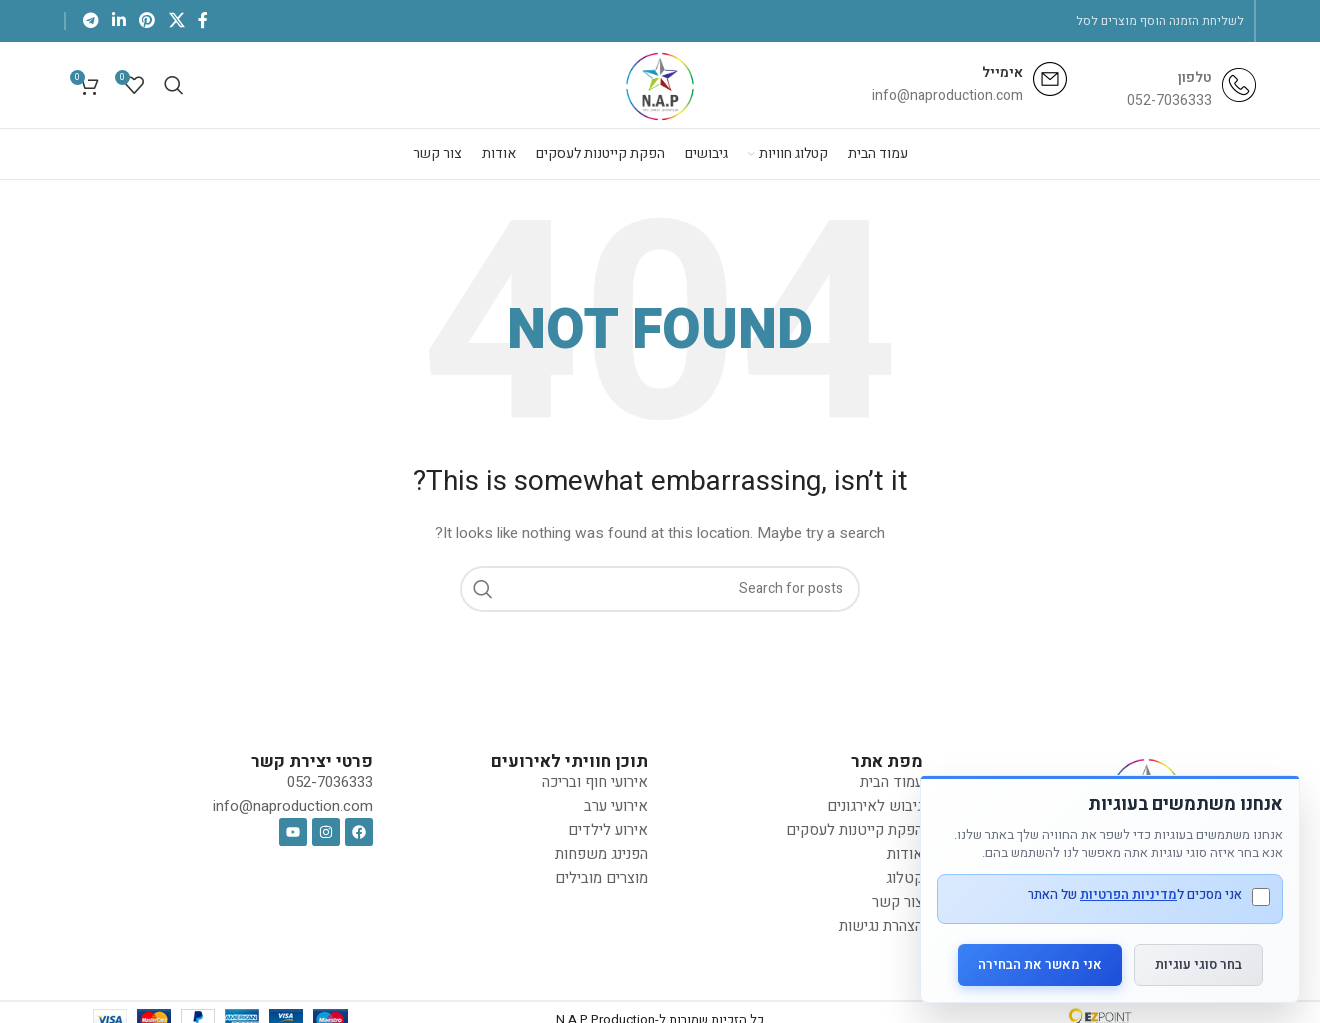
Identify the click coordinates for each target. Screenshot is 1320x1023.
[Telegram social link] (90, 20)
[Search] (174, 87)
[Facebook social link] (202, 20)
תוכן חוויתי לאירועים (569, 766)
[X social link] (176, 20)
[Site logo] (660, 86)
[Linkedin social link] (118, 20)
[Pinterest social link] (147, 20)
